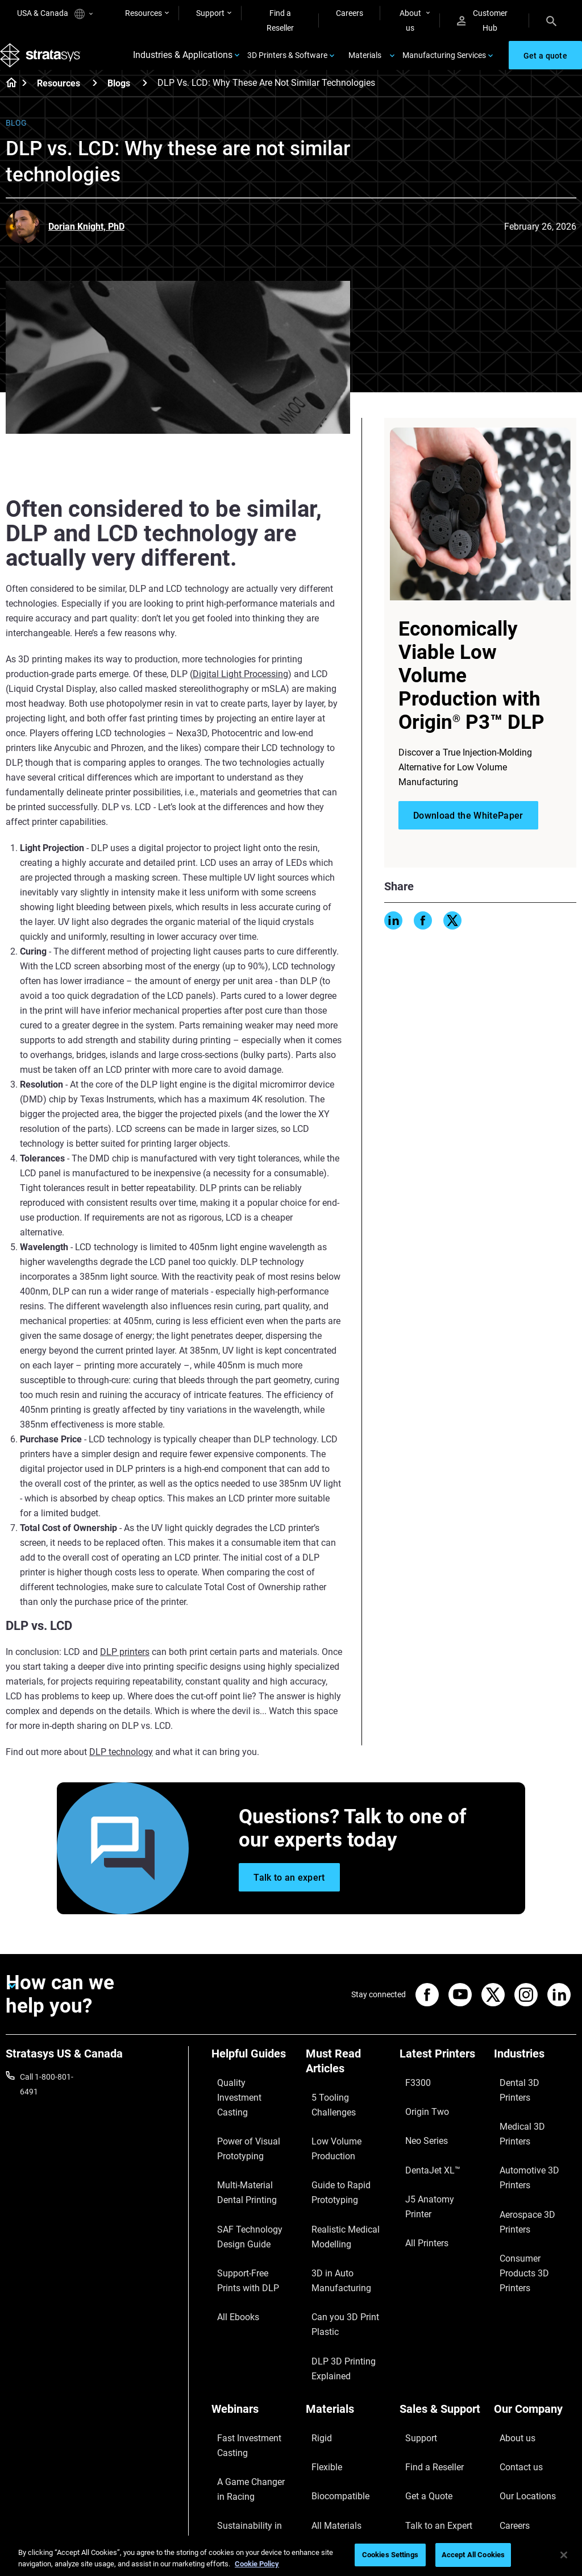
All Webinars (233, 2488)
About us (410, 20)
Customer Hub (482, 20)
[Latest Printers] (441, 2074)
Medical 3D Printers (528, 2109)
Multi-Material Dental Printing (248, 2163)
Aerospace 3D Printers (533, 2143)
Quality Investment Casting (244, 2101)
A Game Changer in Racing (245, 2385)
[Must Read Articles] (347, 2082)
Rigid (314, 2346)
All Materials (327, 2396)
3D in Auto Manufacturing (332, 2226)
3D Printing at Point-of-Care (251, 2433)
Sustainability (518, 2429)
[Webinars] (252, 2327)
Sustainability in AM (246, 2408)
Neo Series (418, 2126)
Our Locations (519, 2379)
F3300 (411, 2093)
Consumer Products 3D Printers (535, 2167)
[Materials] (347, 2327)
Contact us (513, 2362)
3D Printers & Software (287, 63)
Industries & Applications (182, 64)
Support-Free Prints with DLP (245, 2226)
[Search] (551, 20)
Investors (510, 2446)
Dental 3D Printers (526, 2093)
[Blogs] (144, 99)
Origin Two (419, 2109)
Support (210, 13)
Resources (143, 13)
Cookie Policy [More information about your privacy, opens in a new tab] (257, 2564)
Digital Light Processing (240, 690)
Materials (364, 63)
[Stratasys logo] (46, 64)
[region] (291, 2556)
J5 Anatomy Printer (434, 2159)
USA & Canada (55, 14)
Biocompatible (331, 2379)
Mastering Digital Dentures (241, 2465)
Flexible (319, 2362)
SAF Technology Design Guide (252, 2195)
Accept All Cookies (473, 2554)
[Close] (563, 2554)
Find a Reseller (280, 20)
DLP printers (124, 1668)
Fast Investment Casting (240, 2354)
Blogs (118, 99)
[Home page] (8, 100)
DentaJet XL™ (424, 2143)
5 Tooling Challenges (342, 2108)
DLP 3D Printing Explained (333, 2289)
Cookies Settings (390, 2554)
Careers (349, 13)
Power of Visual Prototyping (239, 2132)
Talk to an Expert (429, 2396)
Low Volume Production (328, 2132)
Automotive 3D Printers (535, 2126)
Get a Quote (421, 2379)
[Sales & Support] (441, 2327)
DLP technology (121, 1768)
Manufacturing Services (444, 63)
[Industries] (535, 2074)
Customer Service (430, 2429)
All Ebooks (229, 2250)
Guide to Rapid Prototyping (331, 2163)
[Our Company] (535, 2327)
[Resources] (94, 99)
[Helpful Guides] (252, 2074)
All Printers (419, 2176)
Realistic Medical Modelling (335, 2195)
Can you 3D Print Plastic (335, 2258)
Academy (510, 2412)
